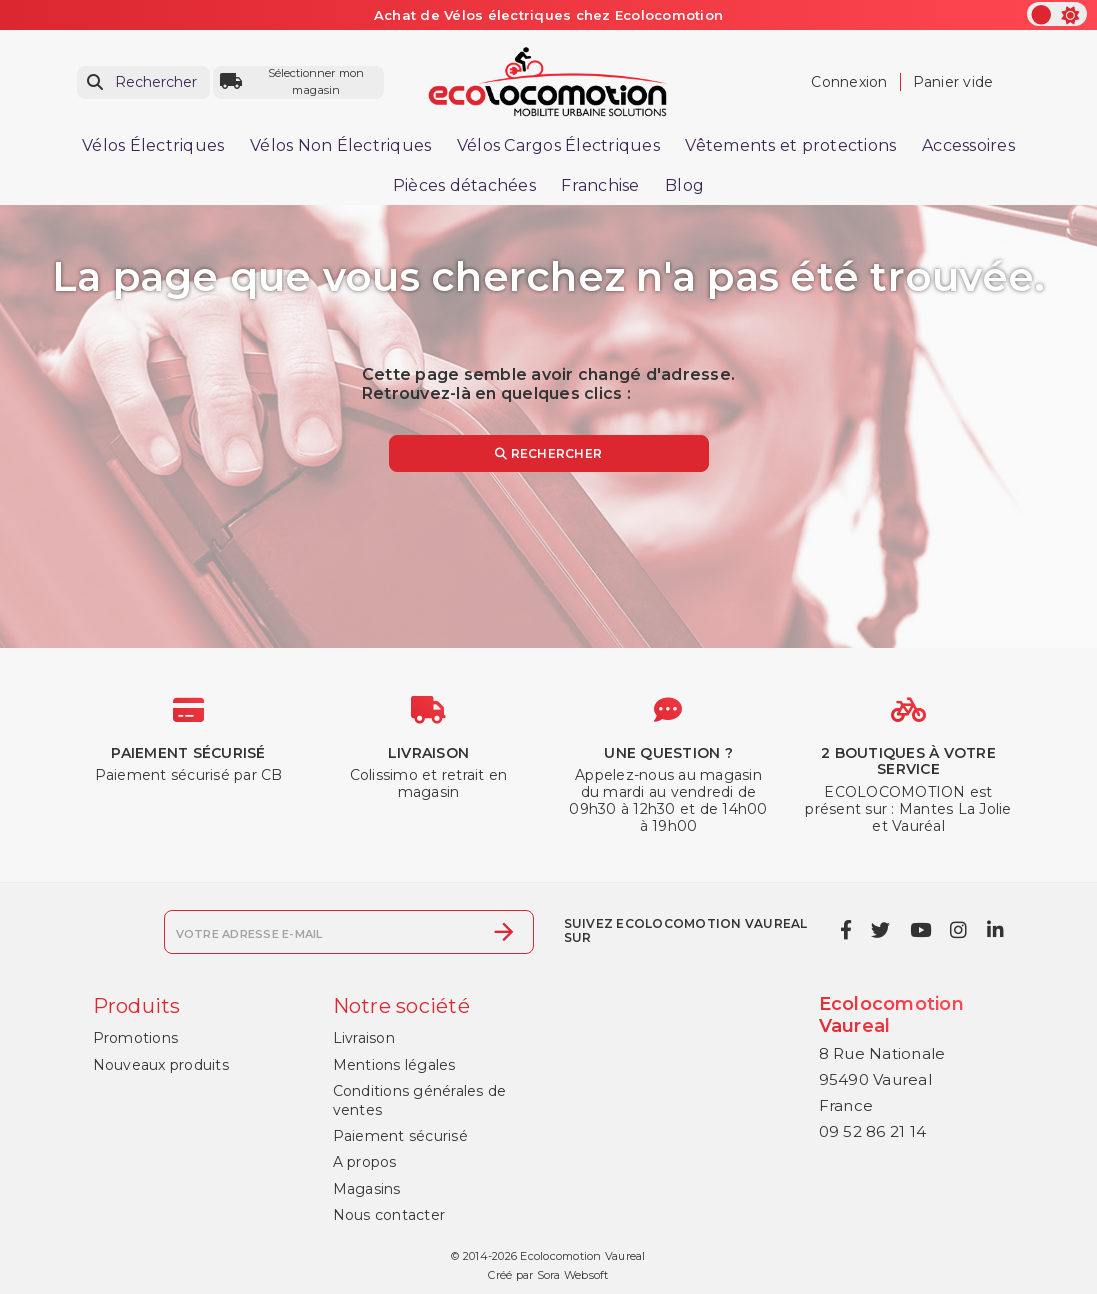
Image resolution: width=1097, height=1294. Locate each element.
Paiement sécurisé (400, 1136)
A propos (365, 1162)
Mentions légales (394, 1065)
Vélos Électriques (153, 145)
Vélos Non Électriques (340, 145)
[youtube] (920, 930)
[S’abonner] (504, 932)
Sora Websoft (573, 1275)
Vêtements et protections (790, 145)
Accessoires (968, 145)
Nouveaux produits (161, 1065)
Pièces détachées (464, 185)
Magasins (367, 1189)
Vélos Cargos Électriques (558, 145)
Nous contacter (389, 1215)
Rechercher (548, 453)
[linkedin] (995, 930)
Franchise (600, 185)
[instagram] (959, 930)
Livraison (364, 1038)
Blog (684, 185)
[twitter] (881, 930)
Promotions (136, 1038)
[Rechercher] (143, 82)
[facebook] (845, 930)
